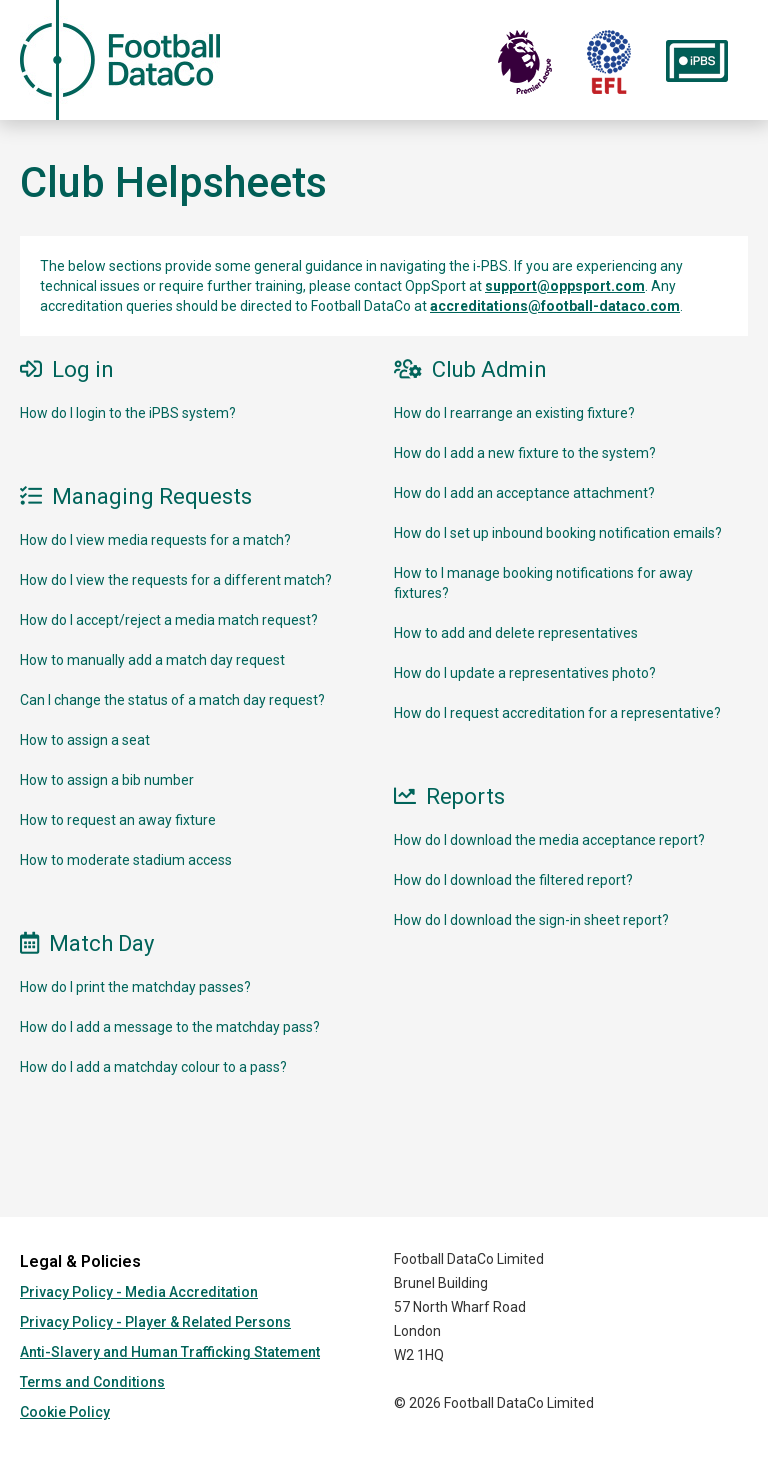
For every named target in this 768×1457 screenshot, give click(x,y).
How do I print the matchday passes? (135, 987)
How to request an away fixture (118, 820)
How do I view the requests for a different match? (176, 580)
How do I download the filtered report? (513, 880)
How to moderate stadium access (126, 860)
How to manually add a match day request (152, 660)
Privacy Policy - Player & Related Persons (155, 1322)
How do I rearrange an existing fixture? (514, 413)
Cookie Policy (65, 1412)
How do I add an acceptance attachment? (524, 493)
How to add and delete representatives (516, 633)
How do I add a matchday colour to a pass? (153, 1067)
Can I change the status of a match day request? (172, 700)
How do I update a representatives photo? (525, 673)
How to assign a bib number (107, 780)
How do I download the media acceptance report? (549, 840)
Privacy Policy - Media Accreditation (139, 1292)
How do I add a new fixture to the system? (525, 453)
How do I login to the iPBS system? (128, 413)
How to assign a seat (85, 740)
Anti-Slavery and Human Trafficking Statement (170, 1352)
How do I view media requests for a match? (155, 540)
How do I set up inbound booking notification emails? (558, 533)
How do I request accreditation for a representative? (557, 713)
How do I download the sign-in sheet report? (531, 920)
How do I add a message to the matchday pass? (170, 1027)
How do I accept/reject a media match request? (169, 620)
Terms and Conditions (92, 1382)
